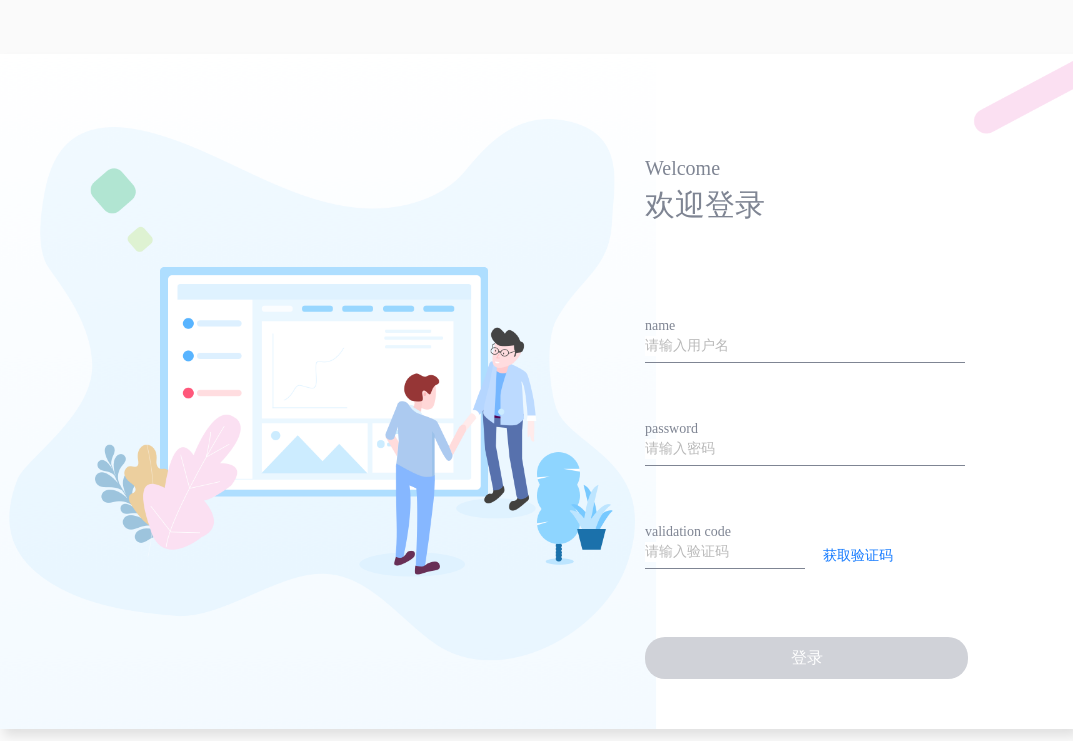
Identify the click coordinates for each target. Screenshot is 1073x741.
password (671, 428)
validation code (688, 531)
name (660, 325)
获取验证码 (858, 555)
